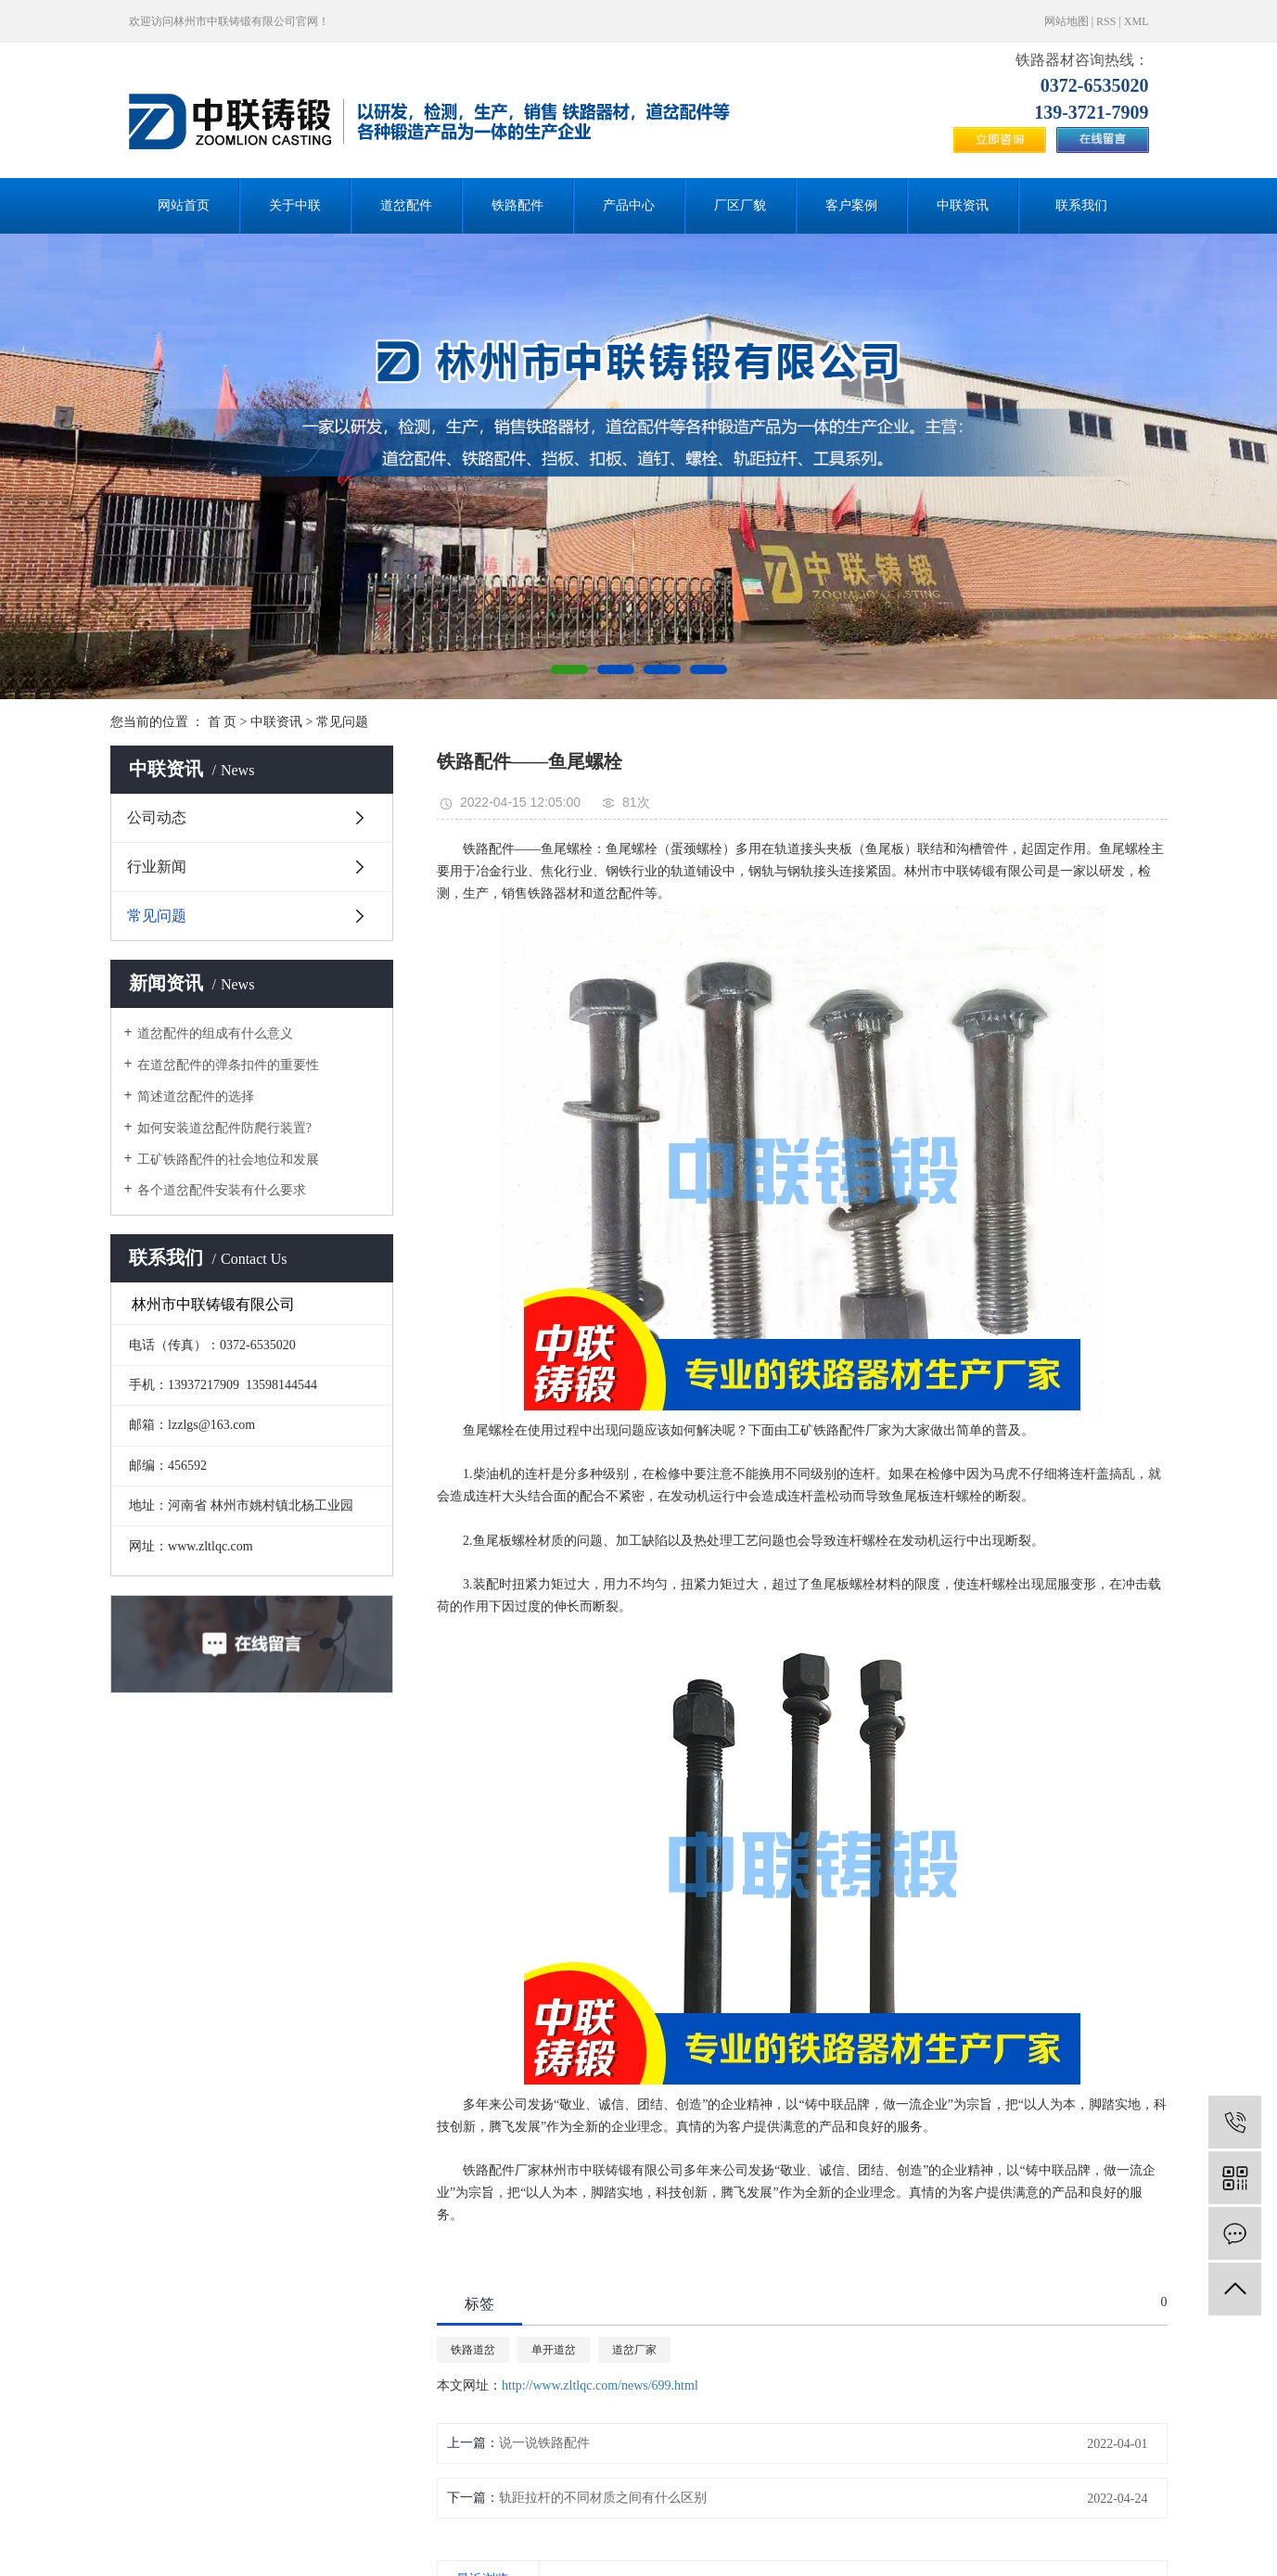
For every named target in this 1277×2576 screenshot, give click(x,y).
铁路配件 (517, 205)
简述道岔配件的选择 (195, 1096)
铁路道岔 (473, 2349)
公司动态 (156, 817)
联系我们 (1081, 205)
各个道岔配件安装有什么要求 (221, 1190)
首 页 (222, 722)
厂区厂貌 (740, 205)
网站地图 (1066, 21)
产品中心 (629, 205)
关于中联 (295, 205)
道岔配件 (406, 205)
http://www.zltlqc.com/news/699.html (600, 2385)
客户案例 (851, 205)
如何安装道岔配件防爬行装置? (224, 1128)
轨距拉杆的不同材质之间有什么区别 (603, 2498)
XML (1136, 21)
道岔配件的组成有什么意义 (215, 1033)
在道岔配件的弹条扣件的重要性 (228, 1065)
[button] (569, 669)
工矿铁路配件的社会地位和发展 (228, 1160)
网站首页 (184, 205)
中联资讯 (963, 205)
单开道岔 (553, 2349)
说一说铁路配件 (544, 2443)
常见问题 (342, 722)
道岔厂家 (634, 2349)
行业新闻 (156, 866)
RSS (1106, 21)
